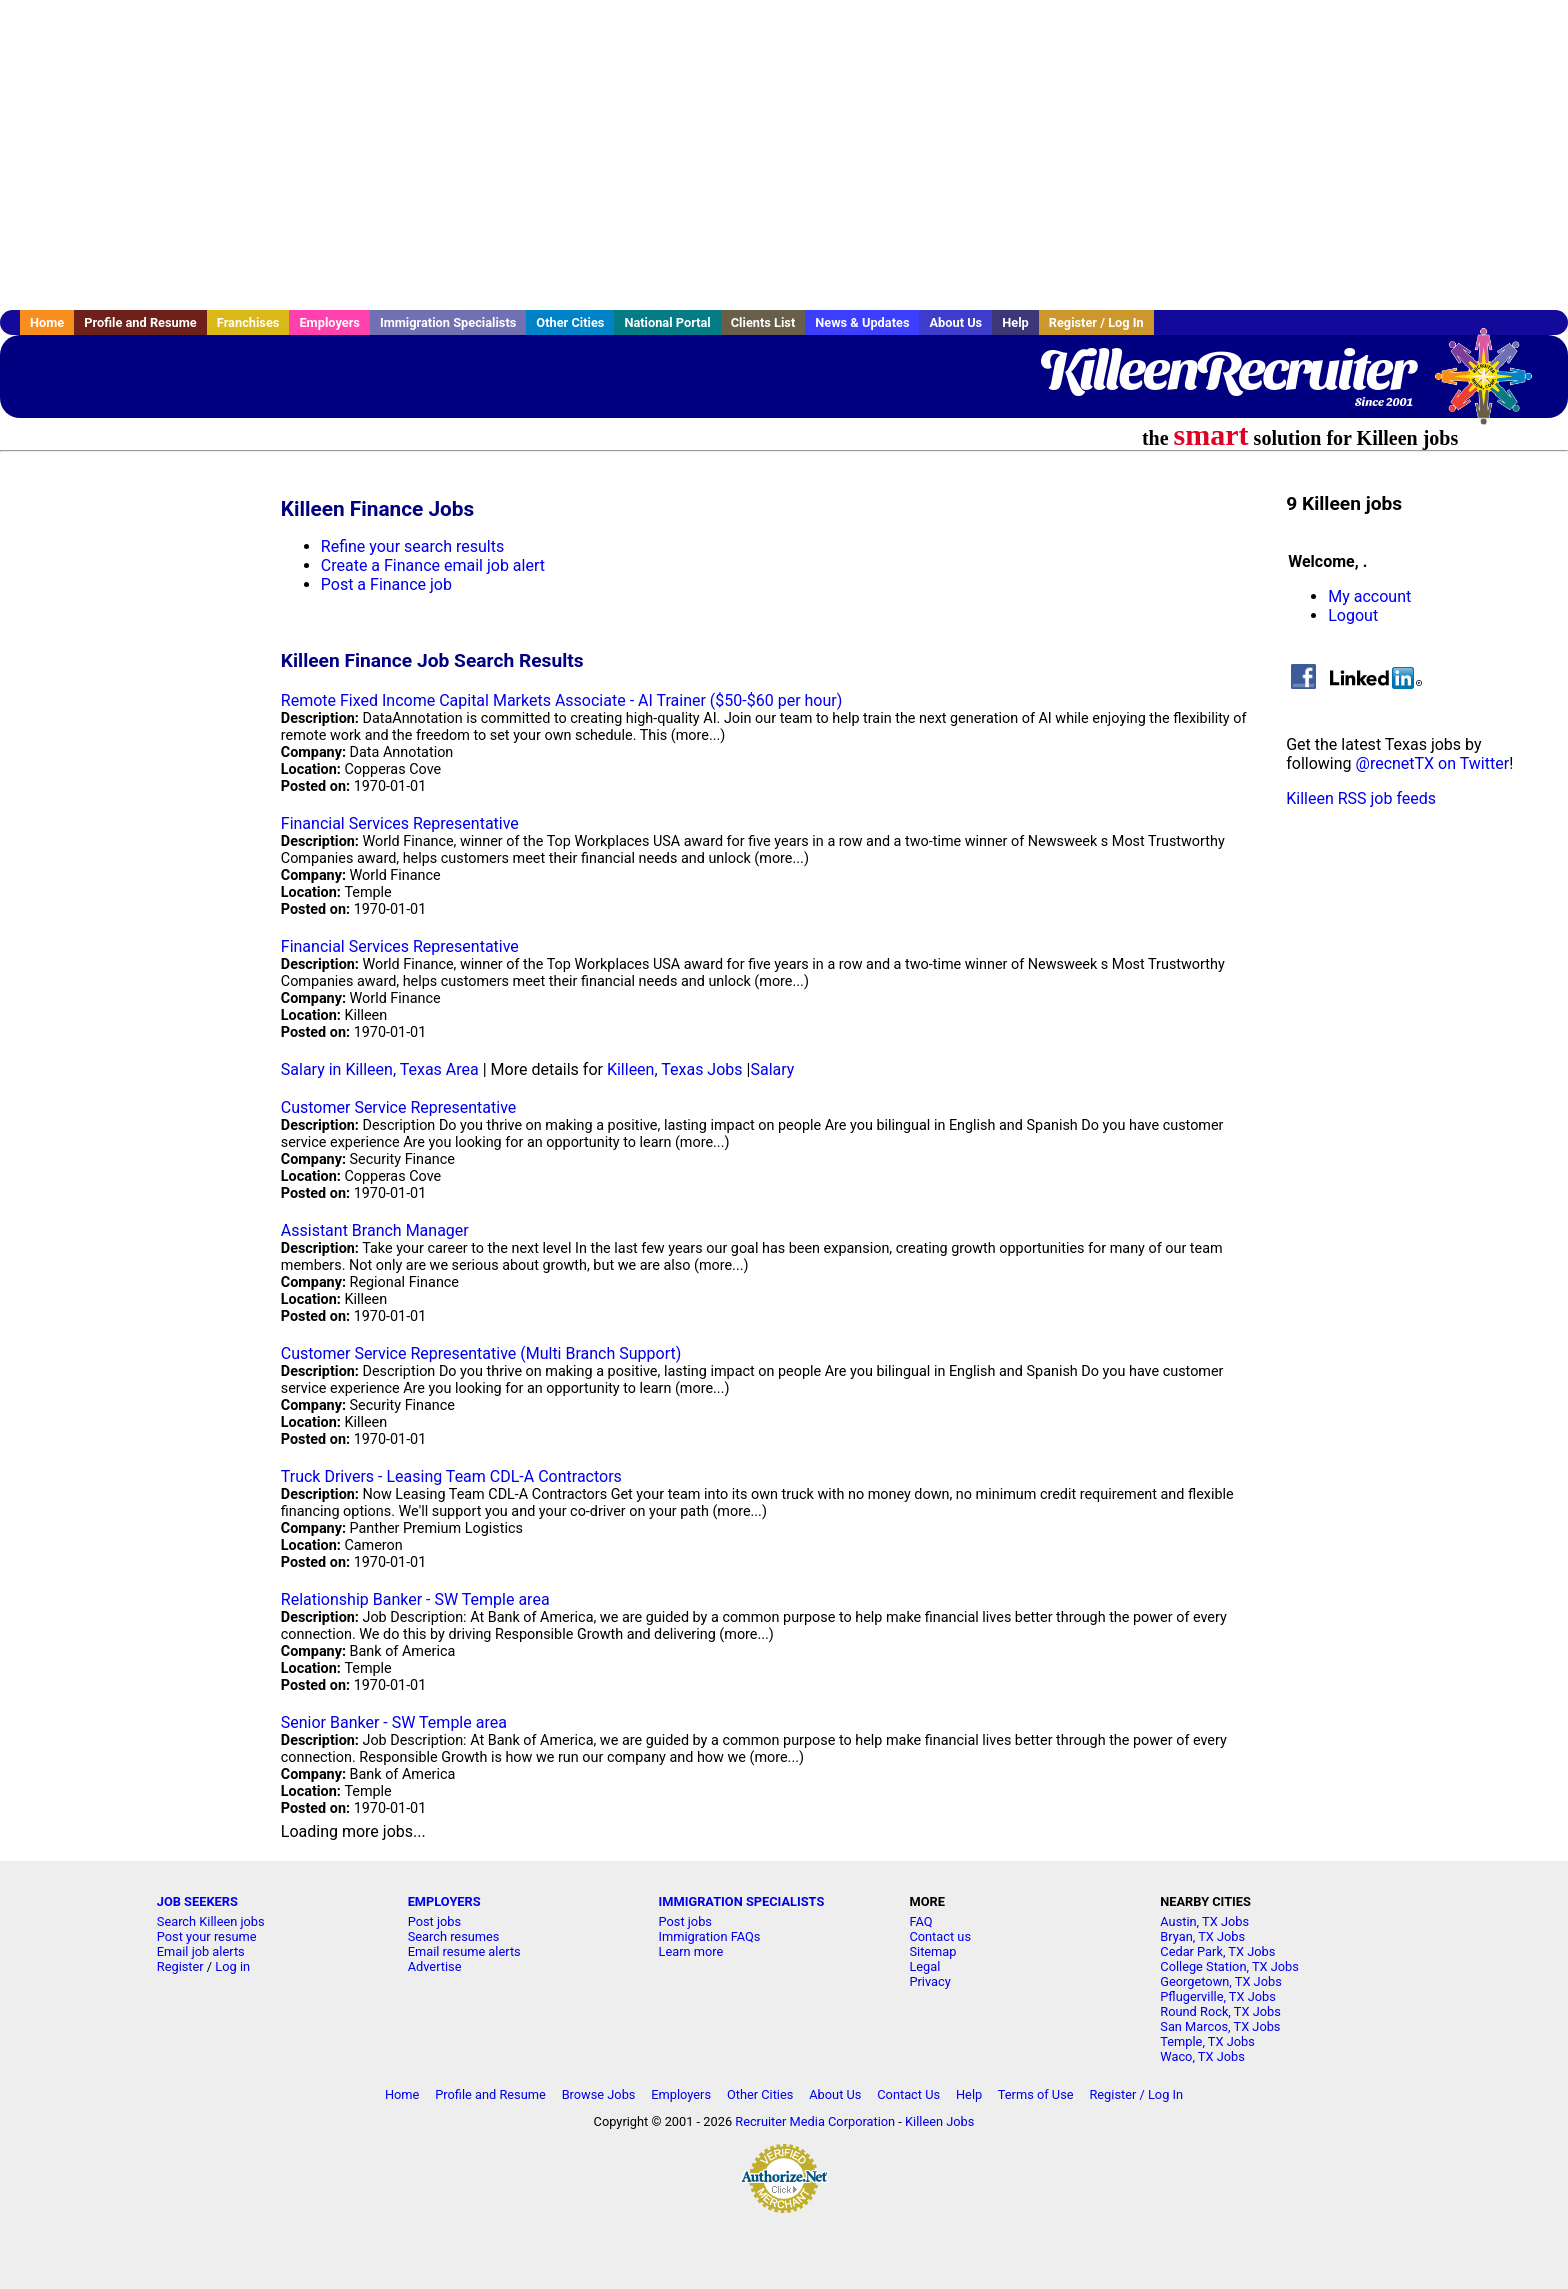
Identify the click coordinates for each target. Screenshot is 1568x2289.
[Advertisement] (784, 155)
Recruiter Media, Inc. (1493, 386)
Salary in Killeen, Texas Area (380, 1069)
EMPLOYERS (444, 1901)
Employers (329, 322)
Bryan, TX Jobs (1202, 1936)
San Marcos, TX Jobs (1220, 2026)
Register (180, 1966)
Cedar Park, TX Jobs (1217, 1951)
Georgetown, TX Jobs (1220, 1981)
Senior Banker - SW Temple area (394, 1722)
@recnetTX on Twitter (1433, 763)
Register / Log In (1096, 322)
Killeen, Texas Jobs (675, 1069)
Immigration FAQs (710, 1936)
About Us (955, 322)
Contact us (940, 1936)
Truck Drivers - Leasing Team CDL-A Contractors (451, 1476)
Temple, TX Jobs (1207, 2041)
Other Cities (570, 322)
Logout (1353, 615)
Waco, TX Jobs (1202, 2056)
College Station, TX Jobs (1229, 1966)
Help (1015, 322)
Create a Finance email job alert (433, 565)
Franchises (248, 322)
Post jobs (434, 1921)
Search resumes (454, 1936)
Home (47, 322)
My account (1369, 596)
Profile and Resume (140, 322)
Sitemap (932, 1951)
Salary (772, 1069)
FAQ (920, 1921)
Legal (924, 1966)
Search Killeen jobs (211, 1921)
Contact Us (908, 2094)
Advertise (435, 1966)
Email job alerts (201, 1951)
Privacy (929, 1981)
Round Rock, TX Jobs (1220, 2011)
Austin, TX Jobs (1204, 1921)
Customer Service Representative (398, 1107)
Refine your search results (412, 546)
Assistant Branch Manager (375, 1230)
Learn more (691, 1951)
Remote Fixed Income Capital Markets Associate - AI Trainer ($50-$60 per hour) (562, 700)
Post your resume (207, 1936)
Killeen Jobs (939, 2121)
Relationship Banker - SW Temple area (415, 1599)
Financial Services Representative (400, 823)
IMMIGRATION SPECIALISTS (742, 1901)
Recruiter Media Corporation (815, 2121)
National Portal (667, 322)
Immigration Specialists (448, 322)
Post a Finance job (386, 584)
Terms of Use (1036, 2094)
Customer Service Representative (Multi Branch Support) (481, 1353)
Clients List (763, 322)
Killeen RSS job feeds (1361, 798)
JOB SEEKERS (197, 1901)
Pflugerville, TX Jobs (1218, 1996)
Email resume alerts (464, 1951)
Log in (232, 1966)
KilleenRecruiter (1226, 370)
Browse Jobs (599, 2094)
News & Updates (862, 322)
